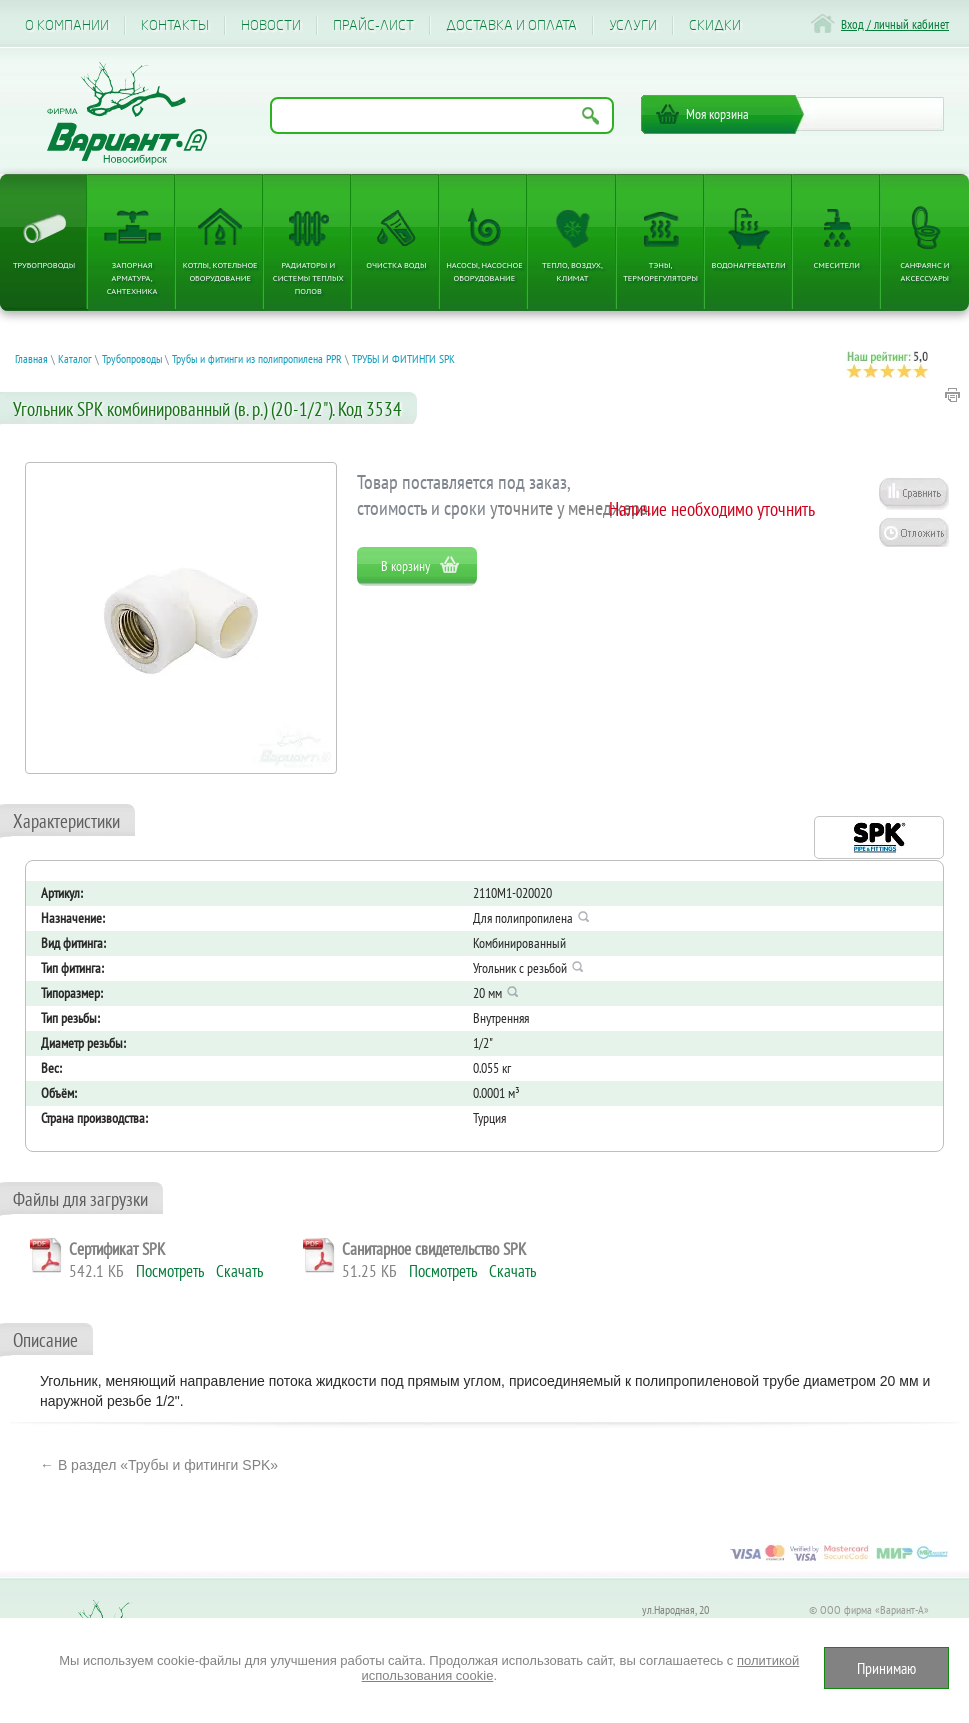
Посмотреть (170, 1271)
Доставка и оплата (511, 25)
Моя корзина (717, 114)
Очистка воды (396, 264)
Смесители (837, 264)
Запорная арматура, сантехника (132, 277)
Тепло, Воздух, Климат (572, 271)
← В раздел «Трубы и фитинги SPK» (159, 1465)
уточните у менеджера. (571, 508)
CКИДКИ (715, 25)
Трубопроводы (44, 264)
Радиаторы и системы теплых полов (308, 277)
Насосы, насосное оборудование (484, 271)
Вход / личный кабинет (895, 24)
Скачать (239, 1271)
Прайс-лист (373, 25)
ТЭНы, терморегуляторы (660, 271)
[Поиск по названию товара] (442, 115)
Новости (271, 25)
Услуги (633, 25)
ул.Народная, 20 (675, 1609)
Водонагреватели (749, 264)
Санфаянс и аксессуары (924, 271)
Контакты (175, 25)
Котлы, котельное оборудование (220, 271)
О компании (67, 25)
